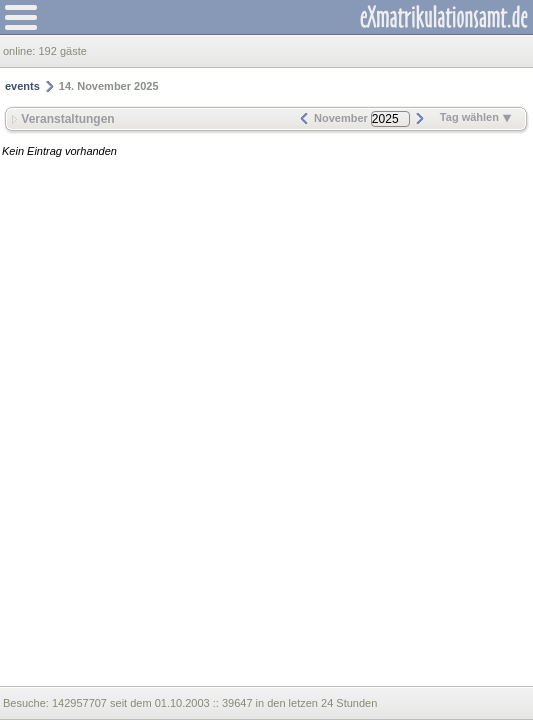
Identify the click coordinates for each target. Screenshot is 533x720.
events (22, 86)
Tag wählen (476, 117)
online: (20, 51)
